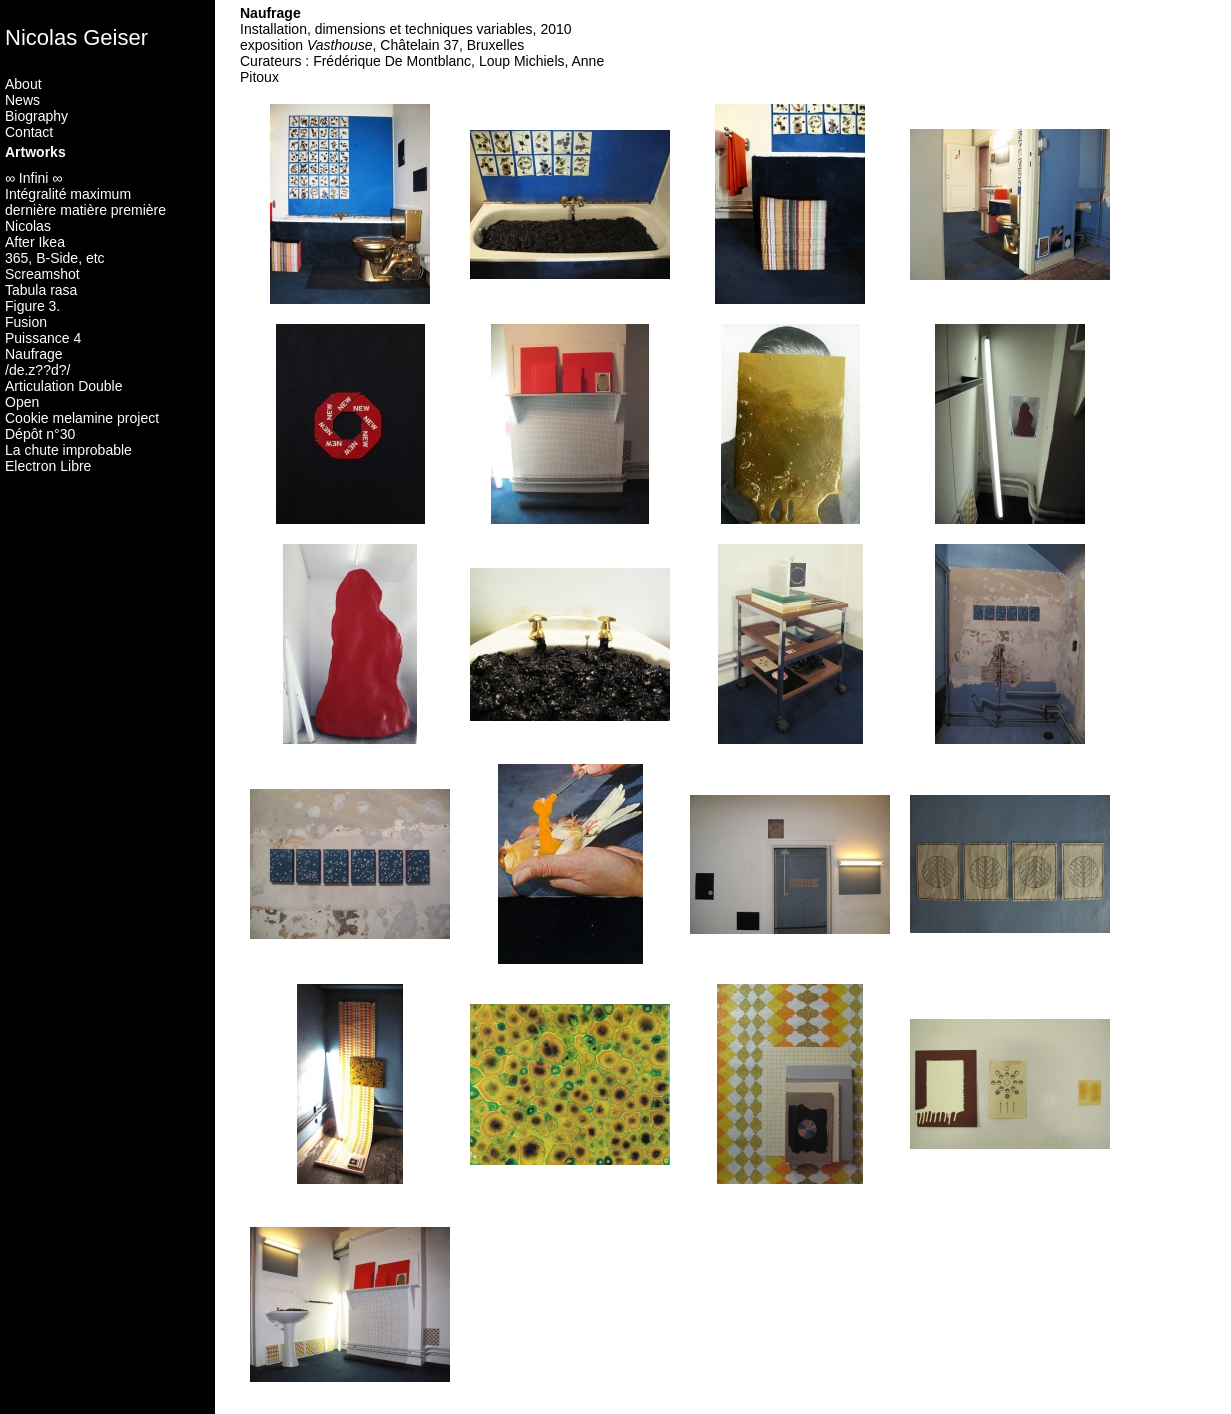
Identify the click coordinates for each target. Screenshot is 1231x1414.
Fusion (26, 322)
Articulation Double (64, 386)
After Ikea (35, 242)
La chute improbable (68, 450)
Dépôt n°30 (40, 434)
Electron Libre (48, 466)
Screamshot (42, 274)
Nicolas (28, 226)
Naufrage (34, 354)
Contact (29, 132)
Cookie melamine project (82, 418)
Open (22, 402)
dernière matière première (85, 210)
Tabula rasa (41, 290)
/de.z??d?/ (37, 370)
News (22, 100)
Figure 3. (32, 306)
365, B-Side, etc (55, 258)
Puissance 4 (43, 338)
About (23, 84)
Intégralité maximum (68, 194)
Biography (36, 116)
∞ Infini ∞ (33, 178)
